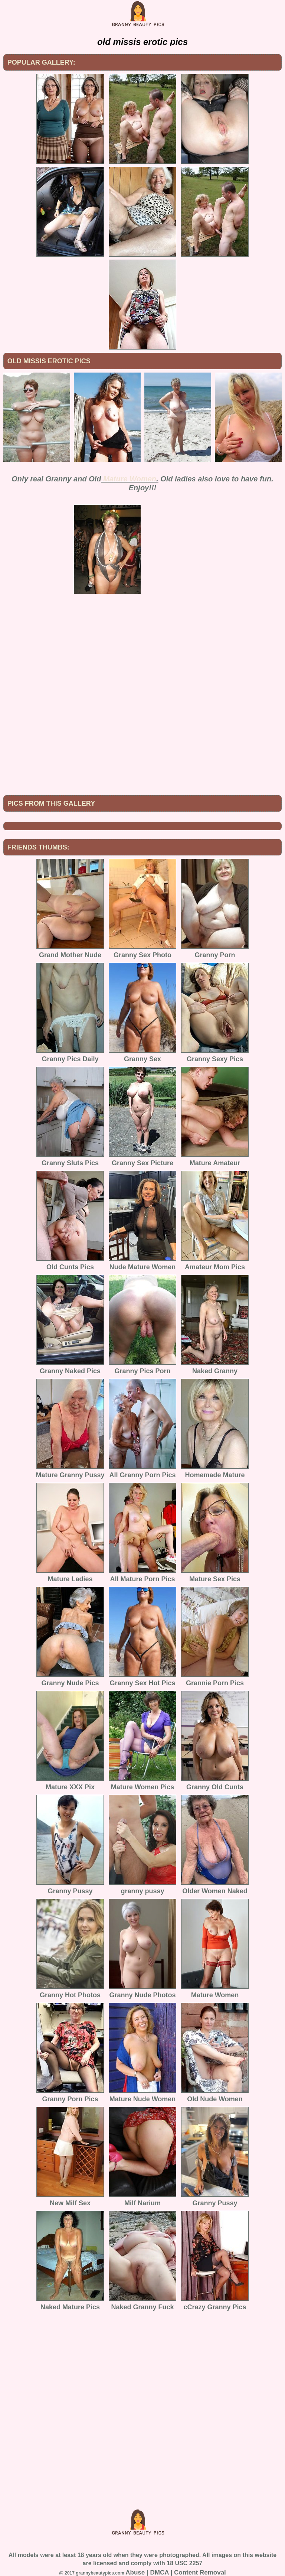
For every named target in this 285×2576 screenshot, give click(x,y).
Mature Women (129, 479)
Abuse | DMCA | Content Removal (175, 2572)
